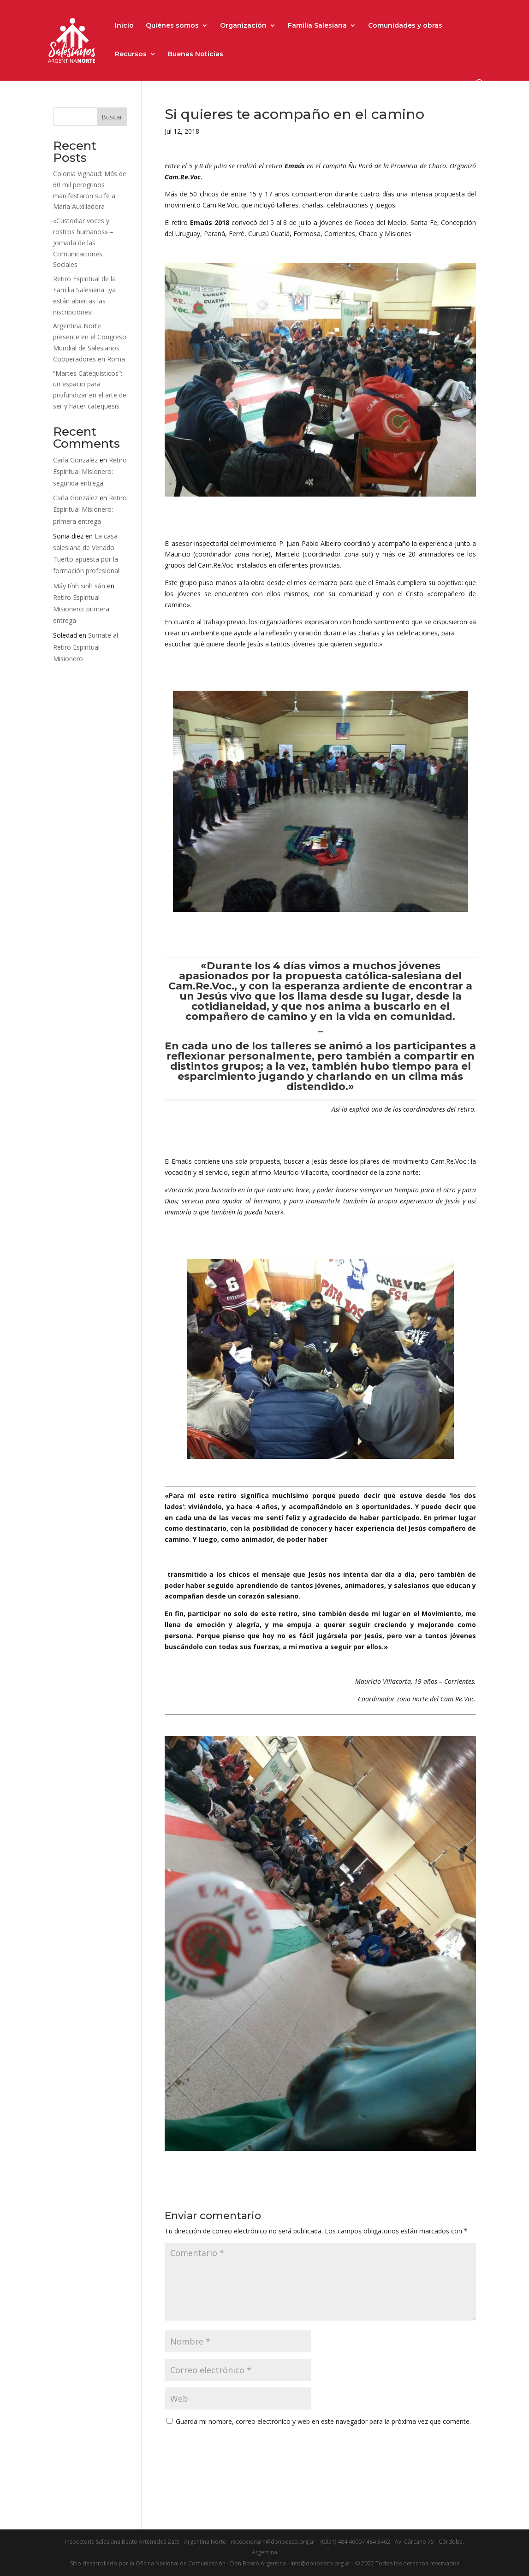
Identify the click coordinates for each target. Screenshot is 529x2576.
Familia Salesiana (317, 26)
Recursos (131, 54)
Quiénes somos (172, 26)
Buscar (111, 117)
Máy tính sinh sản (79, 585)
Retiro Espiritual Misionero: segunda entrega (90, 471)
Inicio (124, 26)
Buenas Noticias (195, 54)
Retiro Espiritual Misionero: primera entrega (90, 509)
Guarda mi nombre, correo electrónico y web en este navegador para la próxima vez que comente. (323, 2421)
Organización (243, 26)
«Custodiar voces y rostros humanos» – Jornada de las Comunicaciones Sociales (83, 242)
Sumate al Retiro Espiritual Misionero (85, 647)
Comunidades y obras (405, 26)
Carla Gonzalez (75, 460)
